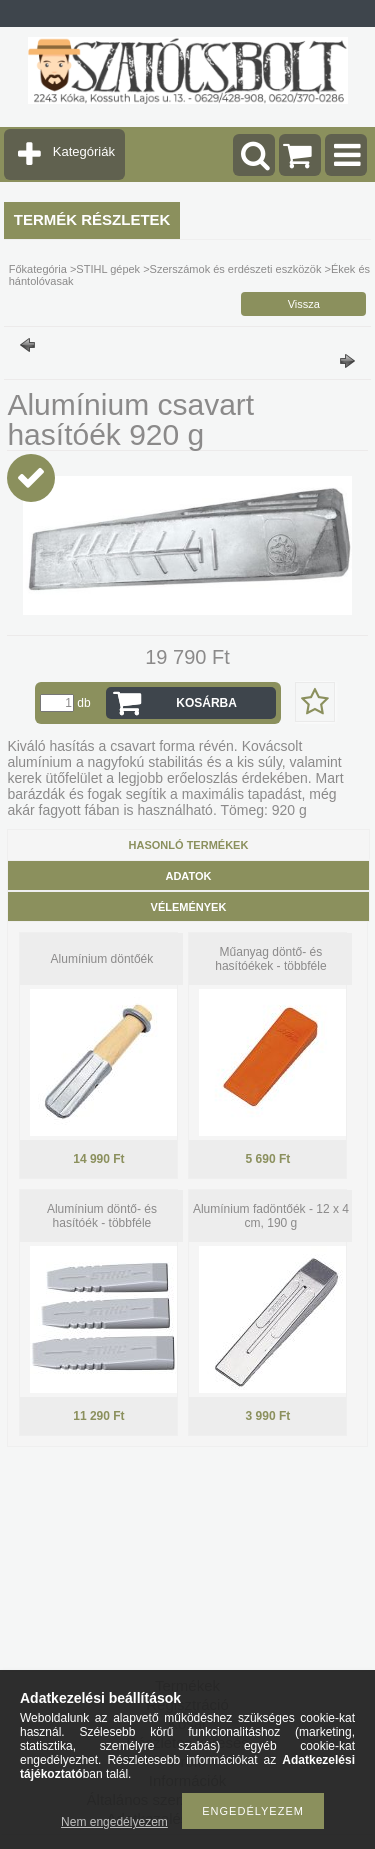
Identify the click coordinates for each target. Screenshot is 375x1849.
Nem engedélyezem (114, 1822)
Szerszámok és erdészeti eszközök (236, 269)
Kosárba (206, 703)
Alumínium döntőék (102, 959)
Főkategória (38, 269)
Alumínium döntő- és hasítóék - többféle (102, 1216)
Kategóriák (84, 151)
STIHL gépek (108, 269)
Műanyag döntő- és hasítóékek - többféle (270, 959)
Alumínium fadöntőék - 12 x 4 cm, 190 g (271, 1216)
